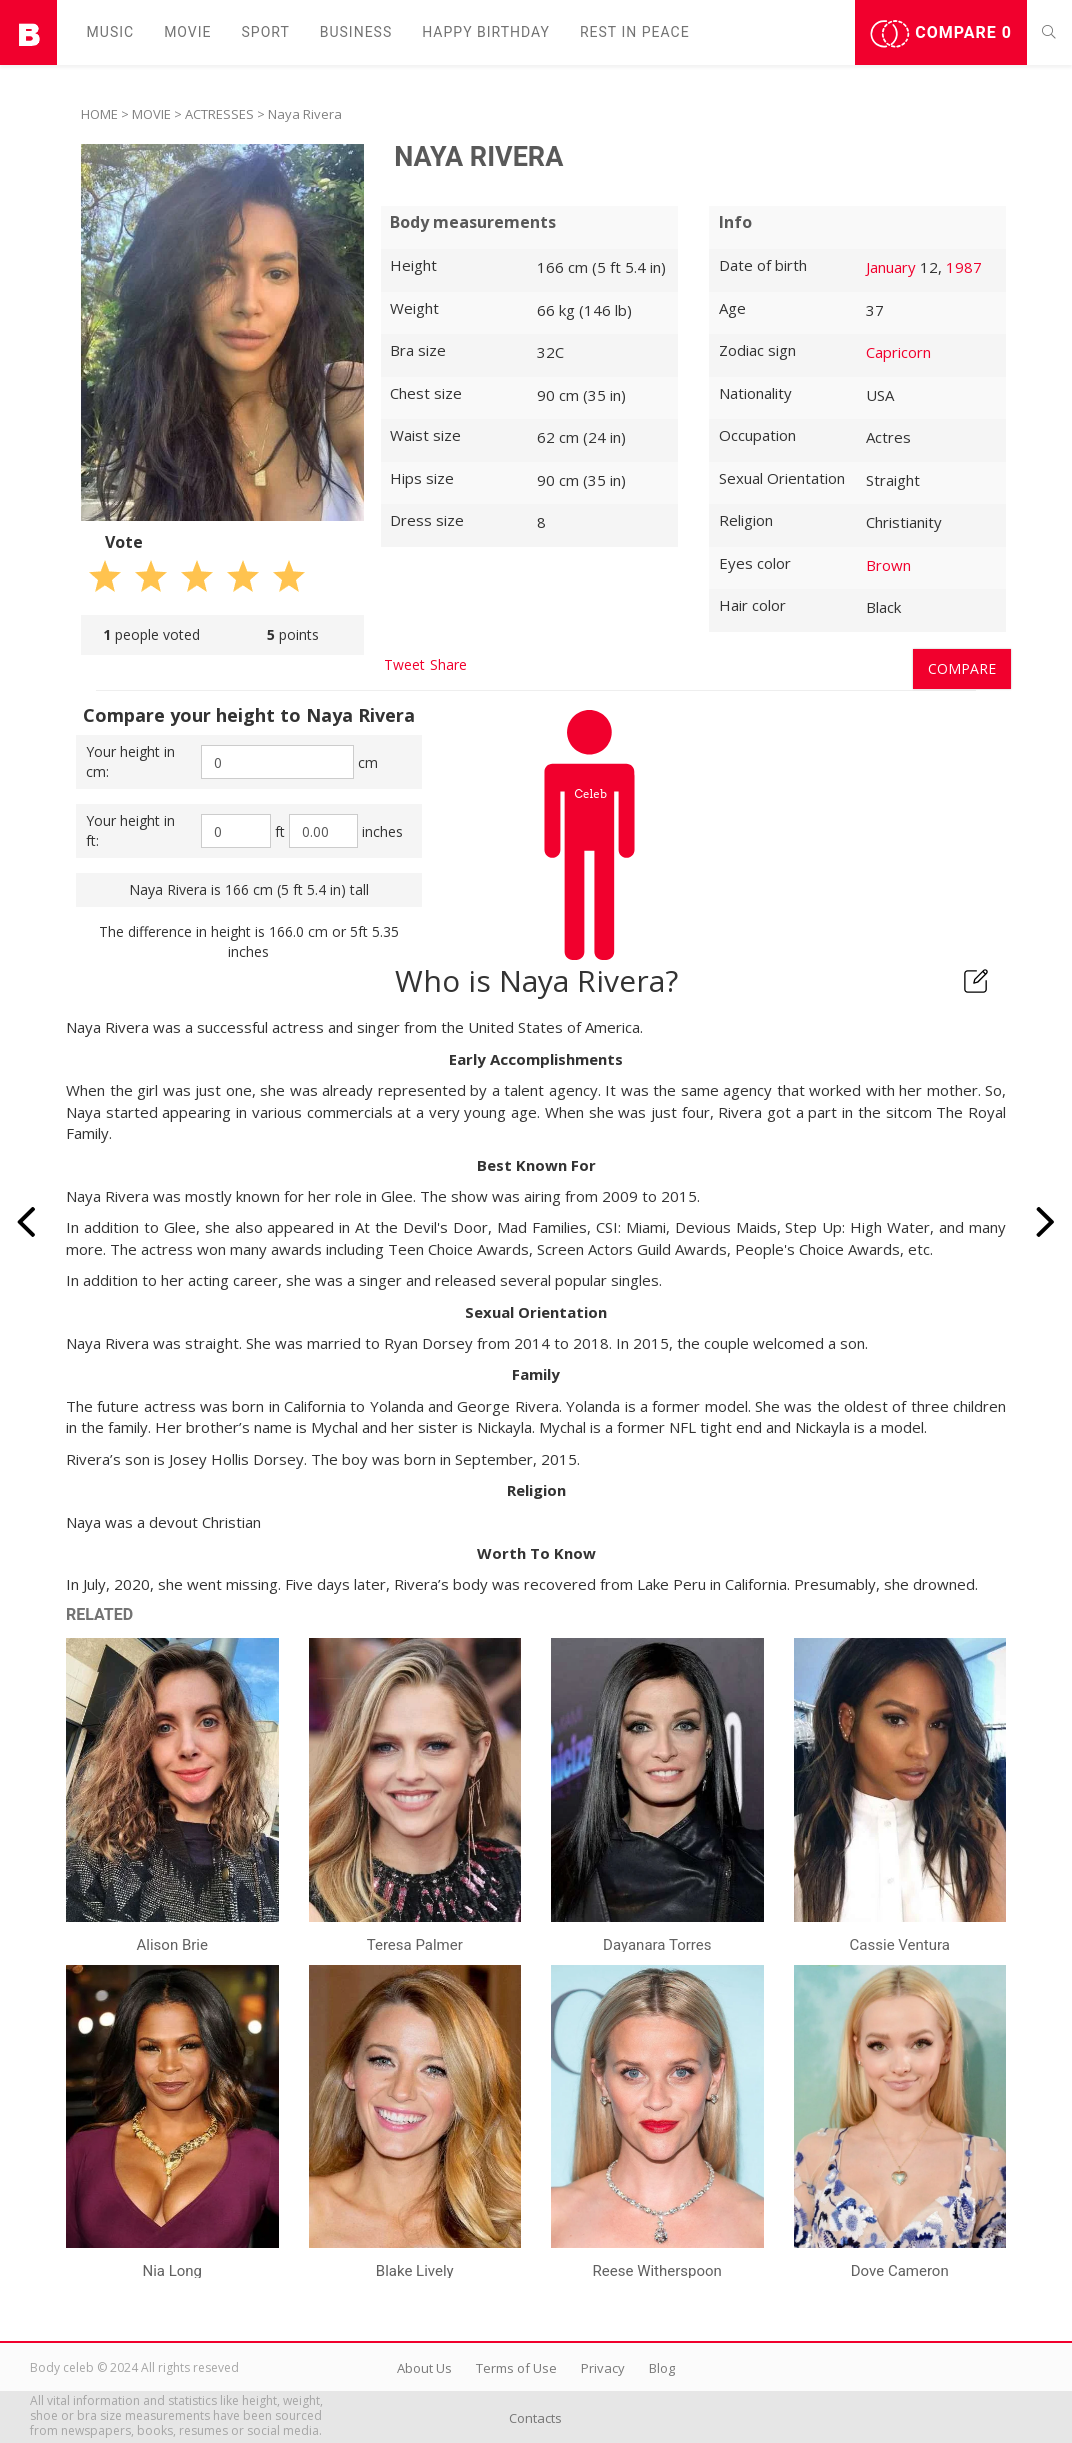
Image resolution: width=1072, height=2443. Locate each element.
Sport (266, 32)
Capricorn (898, 352)
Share (448, 664)
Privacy (603, 2368)
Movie (187, 32)
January (891, 267)
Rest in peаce (635, 32)
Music (111, 32)
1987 (964, 267)
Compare (941, 34)
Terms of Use (516, 2368)
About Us (424, 2368)
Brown (888, 565)
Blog (662, 2368)
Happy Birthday (486, 32)
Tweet (404, 664)
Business (356, 32)
